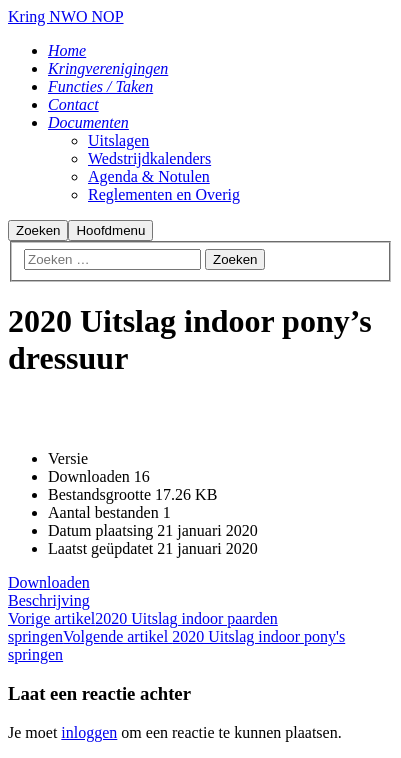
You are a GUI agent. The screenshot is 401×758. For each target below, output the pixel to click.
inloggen (89, 732)
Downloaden (49, 582)
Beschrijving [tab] (49, 600)
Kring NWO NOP (66, 16)
